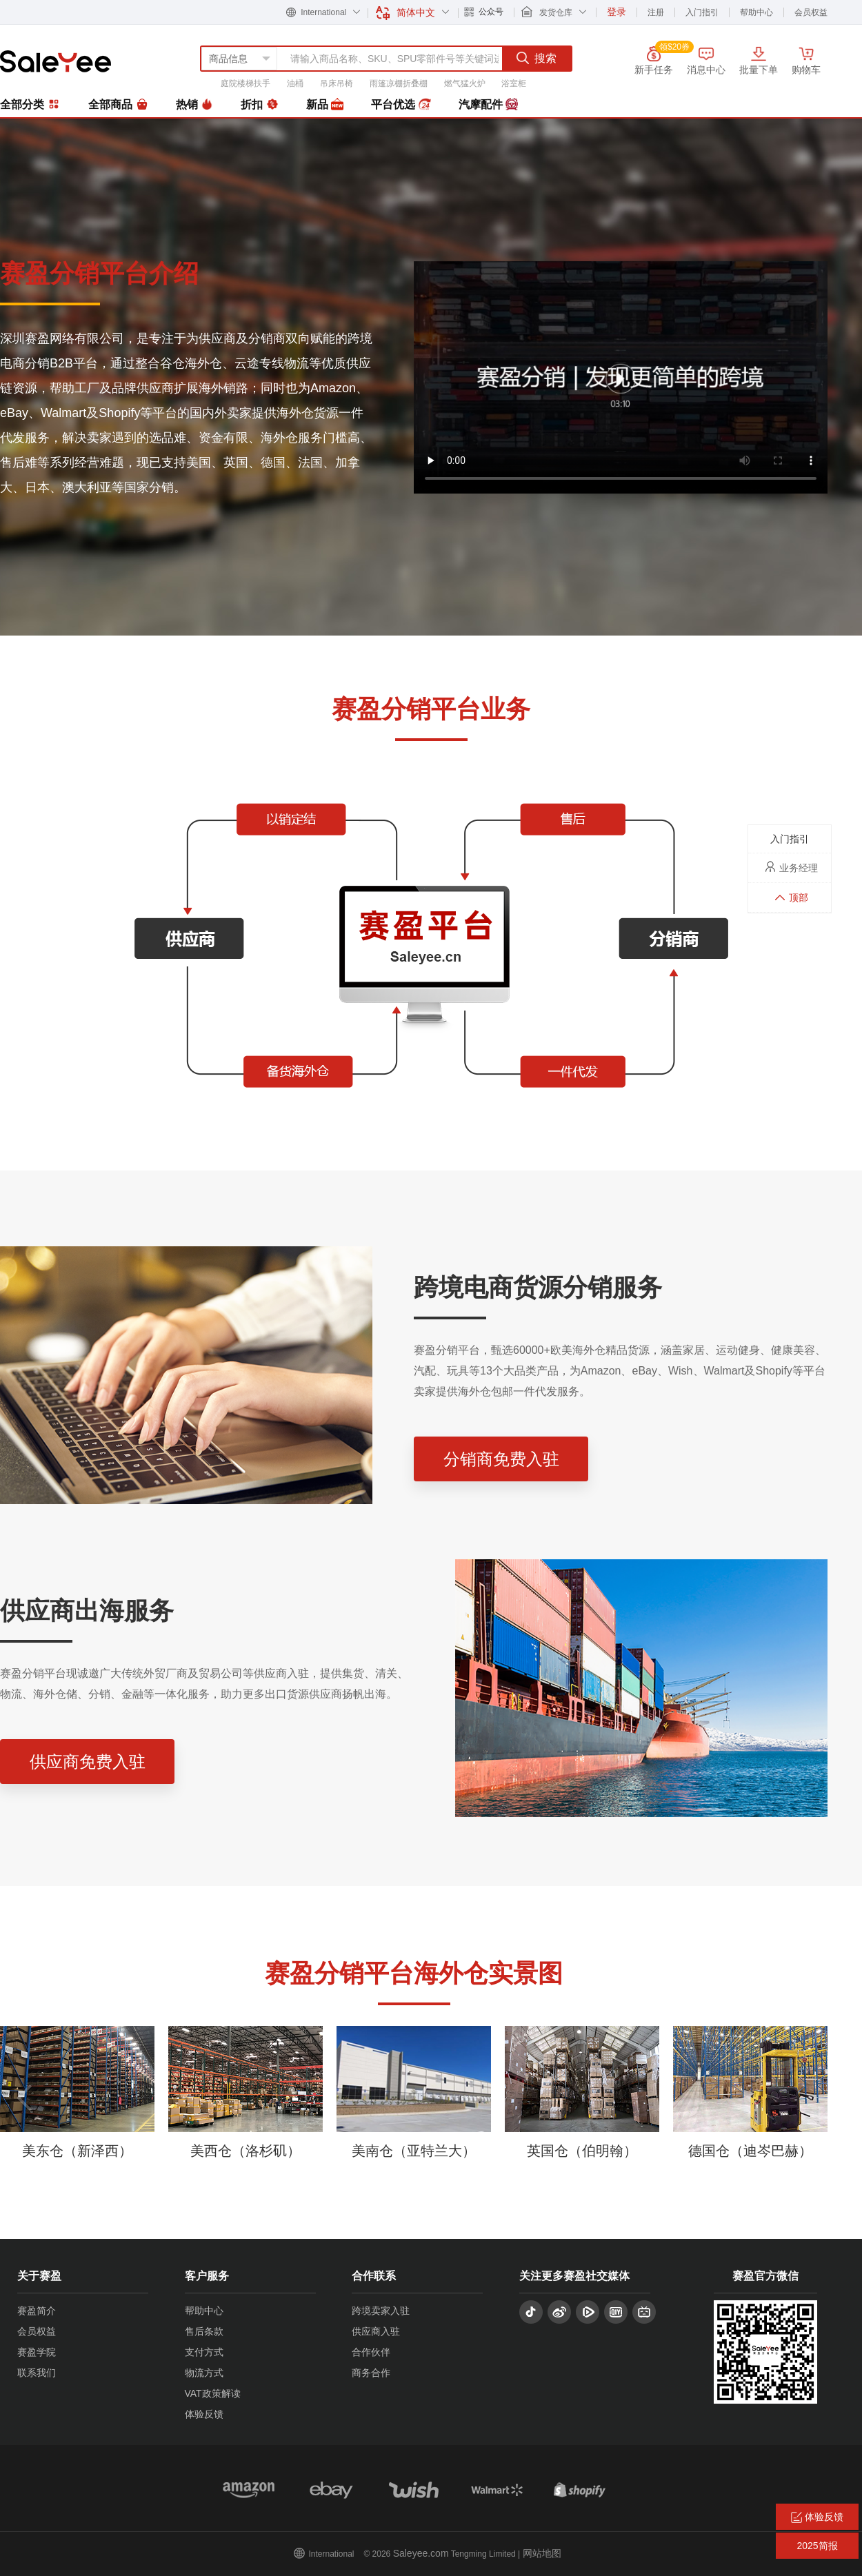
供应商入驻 (376, 2331)
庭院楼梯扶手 (245, 83)
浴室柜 (513, 83)
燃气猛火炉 (464, 83)
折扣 (259, 105)
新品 (324, 105)
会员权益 (811, 12)
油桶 (295, 83)
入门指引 (702, 12)
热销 (194, 105)
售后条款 (204, 2331)
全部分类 (30, 104)
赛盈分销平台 (55, 61)
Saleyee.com (421, 2553)
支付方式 (204, 2351)
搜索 (537, 58)
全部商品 (118, 105)
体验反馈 (204, 2414)
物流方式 (204, 2372)
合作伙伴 (371, 2351)
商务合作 (371, 2372)
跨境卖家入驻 (381, 2310)
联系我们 (36, 2372)
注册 (656, 12)
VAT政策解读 (213, 2393)
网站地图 (542, 2553)
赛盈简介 (36, 2310)
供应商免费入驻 (88, 1761)
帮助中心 (756, 12)
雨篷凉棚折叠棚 (399, 83)
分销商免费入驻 (501, 1459)
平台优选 (400, 105)
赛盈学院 (36, 2351)
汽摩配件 (488, 105)
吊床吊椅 (336, 83)
